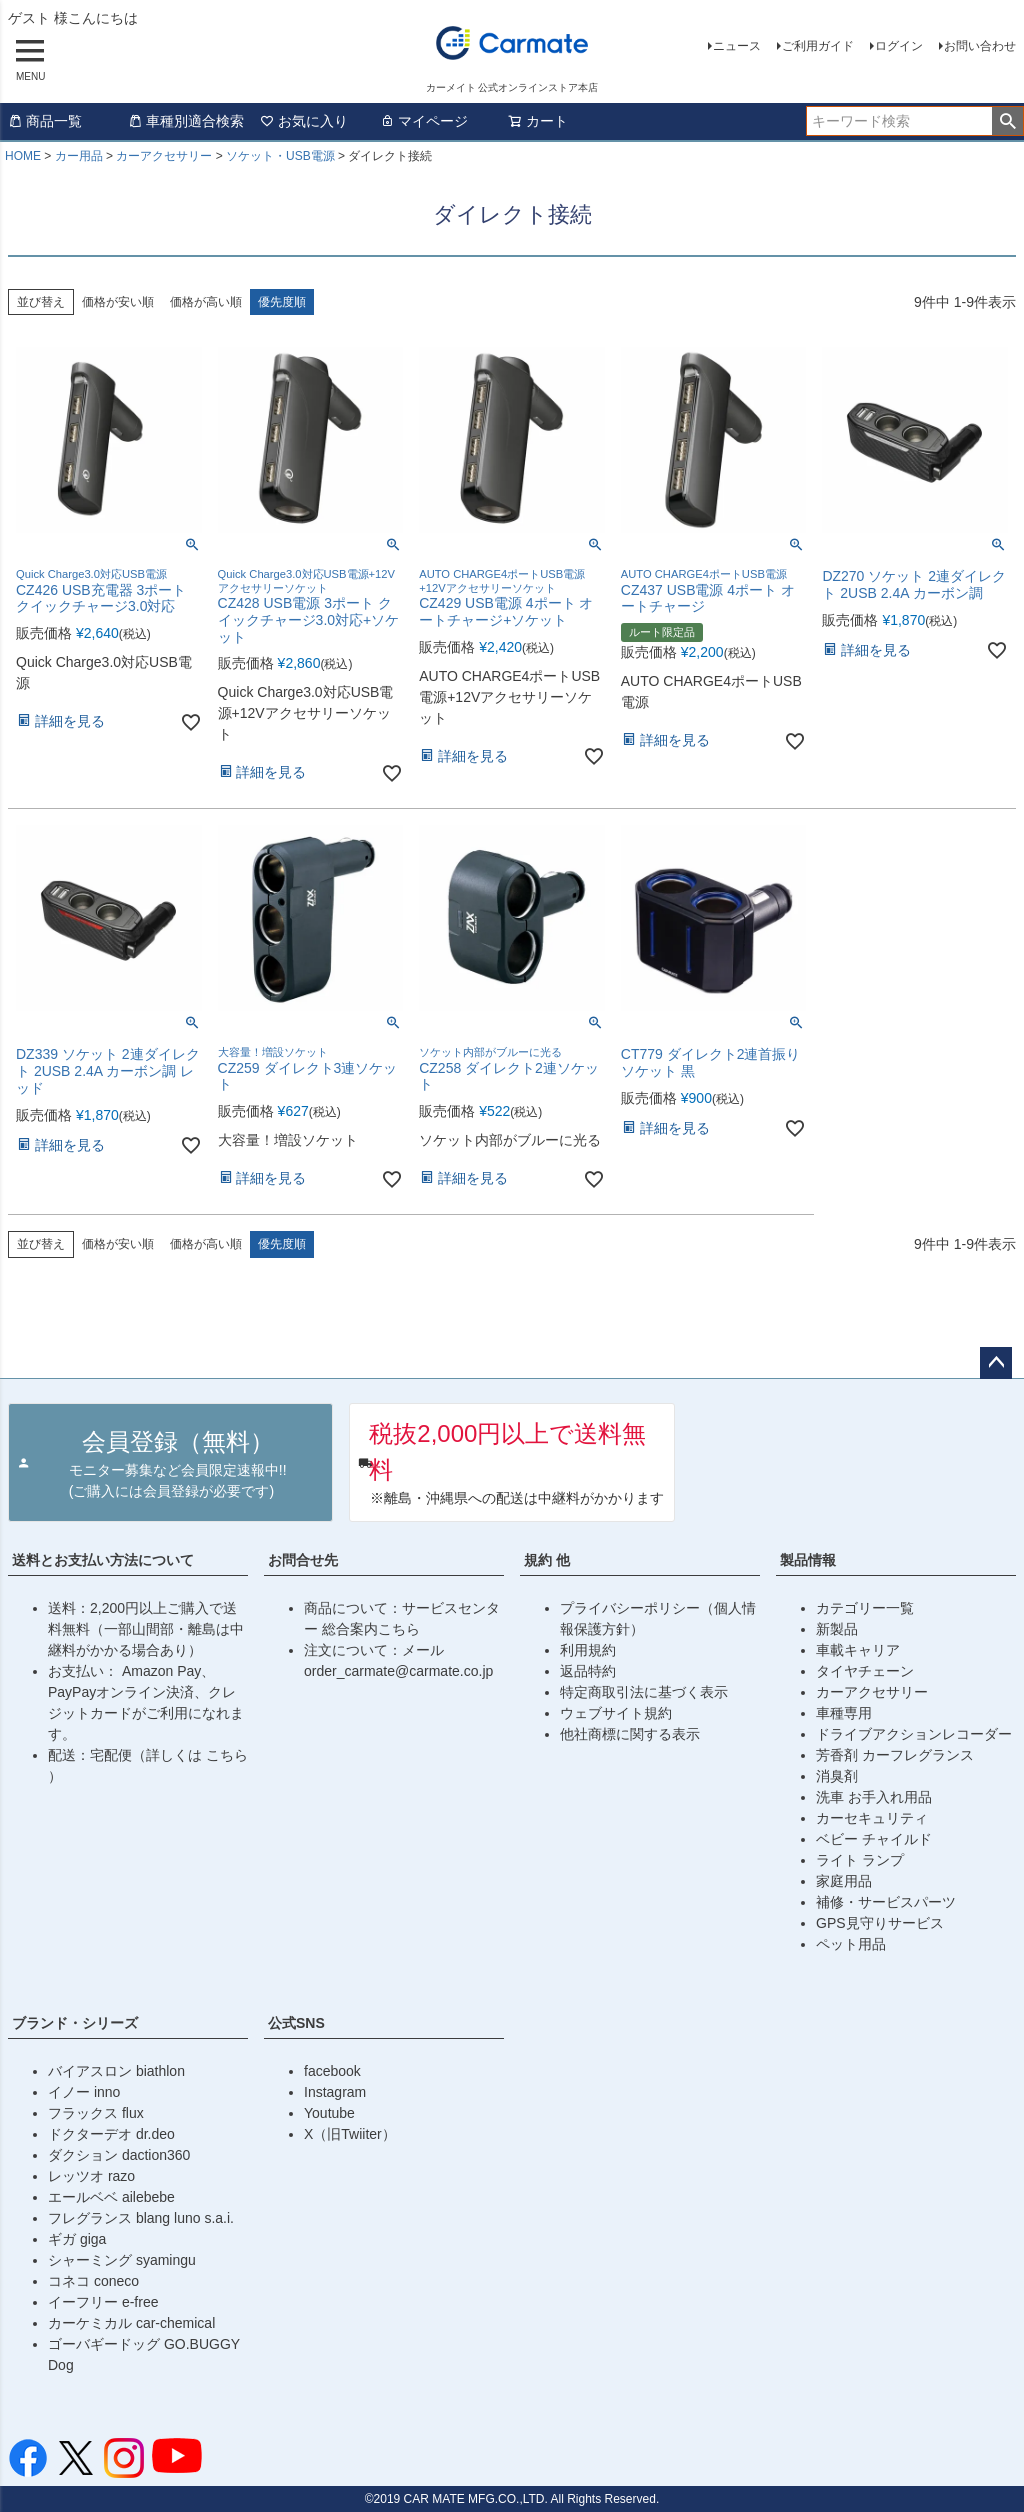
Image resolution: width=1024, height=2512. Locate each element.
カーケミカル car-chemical (131, 2323)
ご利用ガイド (818, 46)
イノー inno (84, 2092)
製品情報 (808, 1560)
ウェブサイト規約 (616, 1713)
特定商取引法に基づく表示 (644, 1692)
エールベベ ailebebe (111, 2197)
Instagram (335, 2092)
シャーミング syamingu (122, 2260)
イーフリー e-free (103, 2302)
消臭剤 (837, 1776)
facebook (332, 2071)
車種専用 (844, 1713)
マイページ (424, 121)
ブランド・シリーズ (75, 2023)
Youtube (329, 2113)
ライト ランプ (860, 1860)
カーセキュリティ (872, 1818)
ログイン (899, 46)
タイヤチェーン (865, 1671)
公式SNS (296, 2023)
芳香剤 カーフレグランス (895, 1755)
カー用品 (79, 156)
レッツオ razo (91, 2176)
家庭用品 (844, 1881)
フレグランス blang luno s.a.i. (141, 2218)
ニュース (737, 46)
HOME (23, 156)
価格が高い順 (206, 302)
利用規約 (588, 1650)
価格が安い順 (118, 302)
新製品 (837, 1629)
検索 (1007, 121)
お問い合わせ (980, 46)
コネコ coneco (93, 2281)
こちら (227, 1755)
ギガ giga (77, 2239)
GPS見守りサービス (880, 1923)
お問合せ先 (303, 1560)
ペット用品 (851, 1944)
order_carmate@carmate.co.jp (398, 1671)
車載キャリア (858, 1650)
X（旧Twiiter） (350, 2134)
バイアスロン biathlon (116, 2071)
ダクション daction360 (119, 2155)
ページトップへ (996, 1363)
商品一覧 (45, 121)
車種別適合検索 (186, 121)
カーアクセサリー (164, 156)
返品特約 (588, 1671)
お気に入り (304, 121)
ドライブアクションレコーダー (914, 1734)
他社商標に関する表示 (630, 1734)
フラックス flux (96, 2113)
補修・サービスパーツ (886, 1902)
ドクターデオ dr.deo (111, 2134)
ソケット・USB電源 (280, 156)
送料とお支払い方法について (103, 1560)
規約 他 (547, 1560)
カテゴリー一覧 (865, 1608)
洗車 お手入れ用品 (874, 1797)
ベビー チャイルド (874, 1839)
